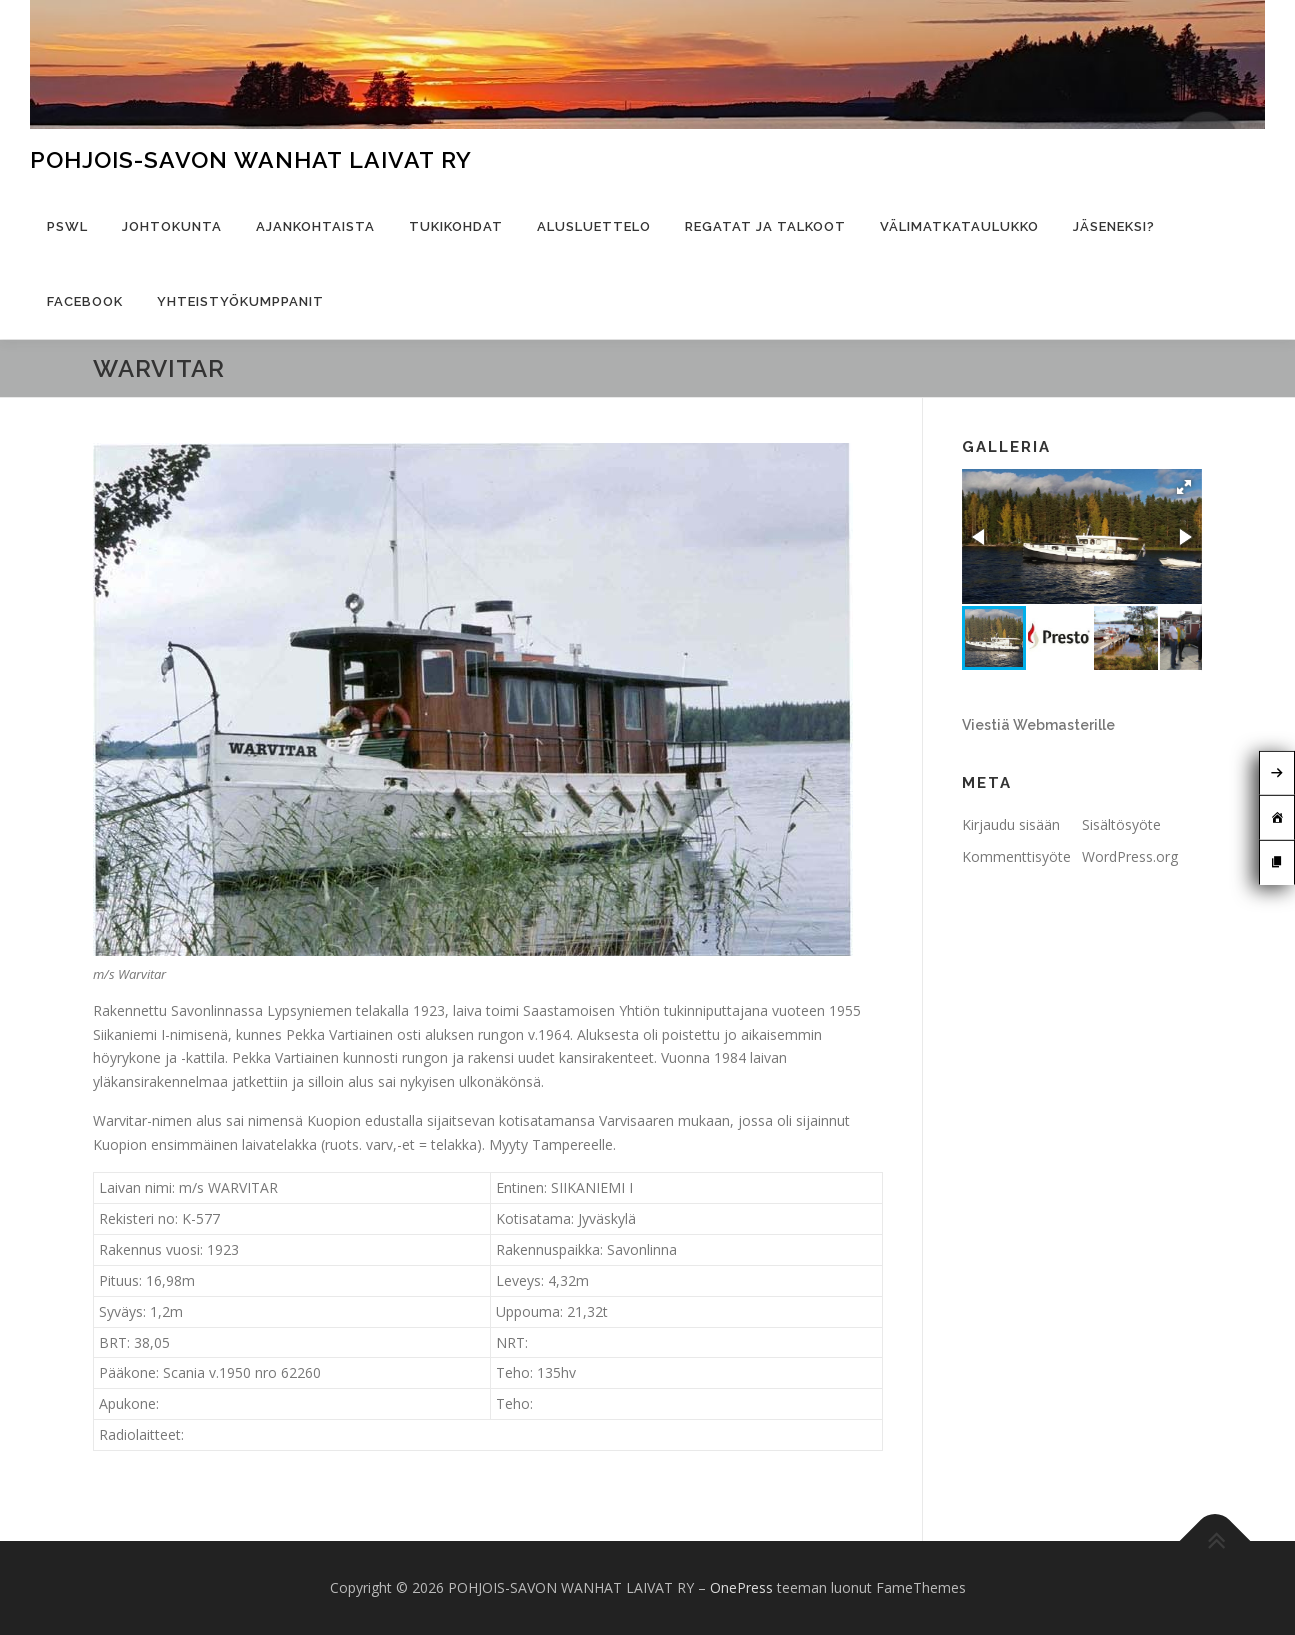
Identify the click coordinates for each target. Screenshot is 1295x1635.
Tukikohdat (456, 226)
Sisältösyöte (1121, 824)
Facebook (85, 301)
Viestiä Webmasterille (1038, 725)
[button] (1184, 487)
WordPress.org (1130, 856)
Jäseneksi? (1114, 226)
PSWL (67, 226)
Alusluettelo (594, 226)
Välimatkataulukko (959, 226)
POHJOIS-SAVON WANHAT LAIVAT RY (251, 159)
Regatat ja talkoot (765, 226)
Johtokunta (172, 226)
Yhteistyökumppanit (240, 301)
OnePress (741, 1587)
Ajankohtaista (315, 226)
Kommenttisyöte (1016, 856)
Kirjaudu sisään (1011, 824)
